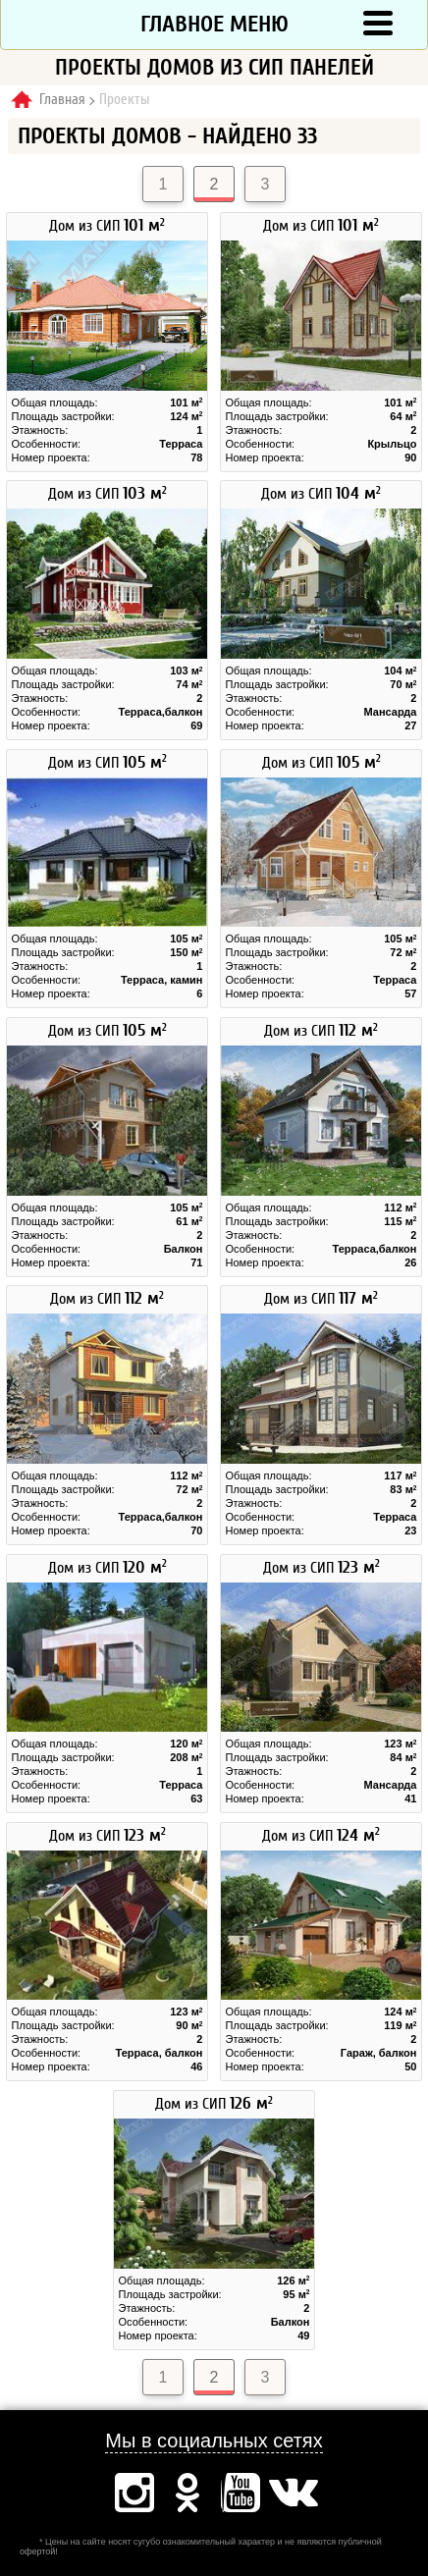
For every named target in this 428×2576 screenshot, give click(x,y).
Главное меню (214, 24)
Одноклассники (187, 2492)
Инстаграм (134, 2492)
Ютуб (240, 2492)
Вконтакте (293, 2492)
